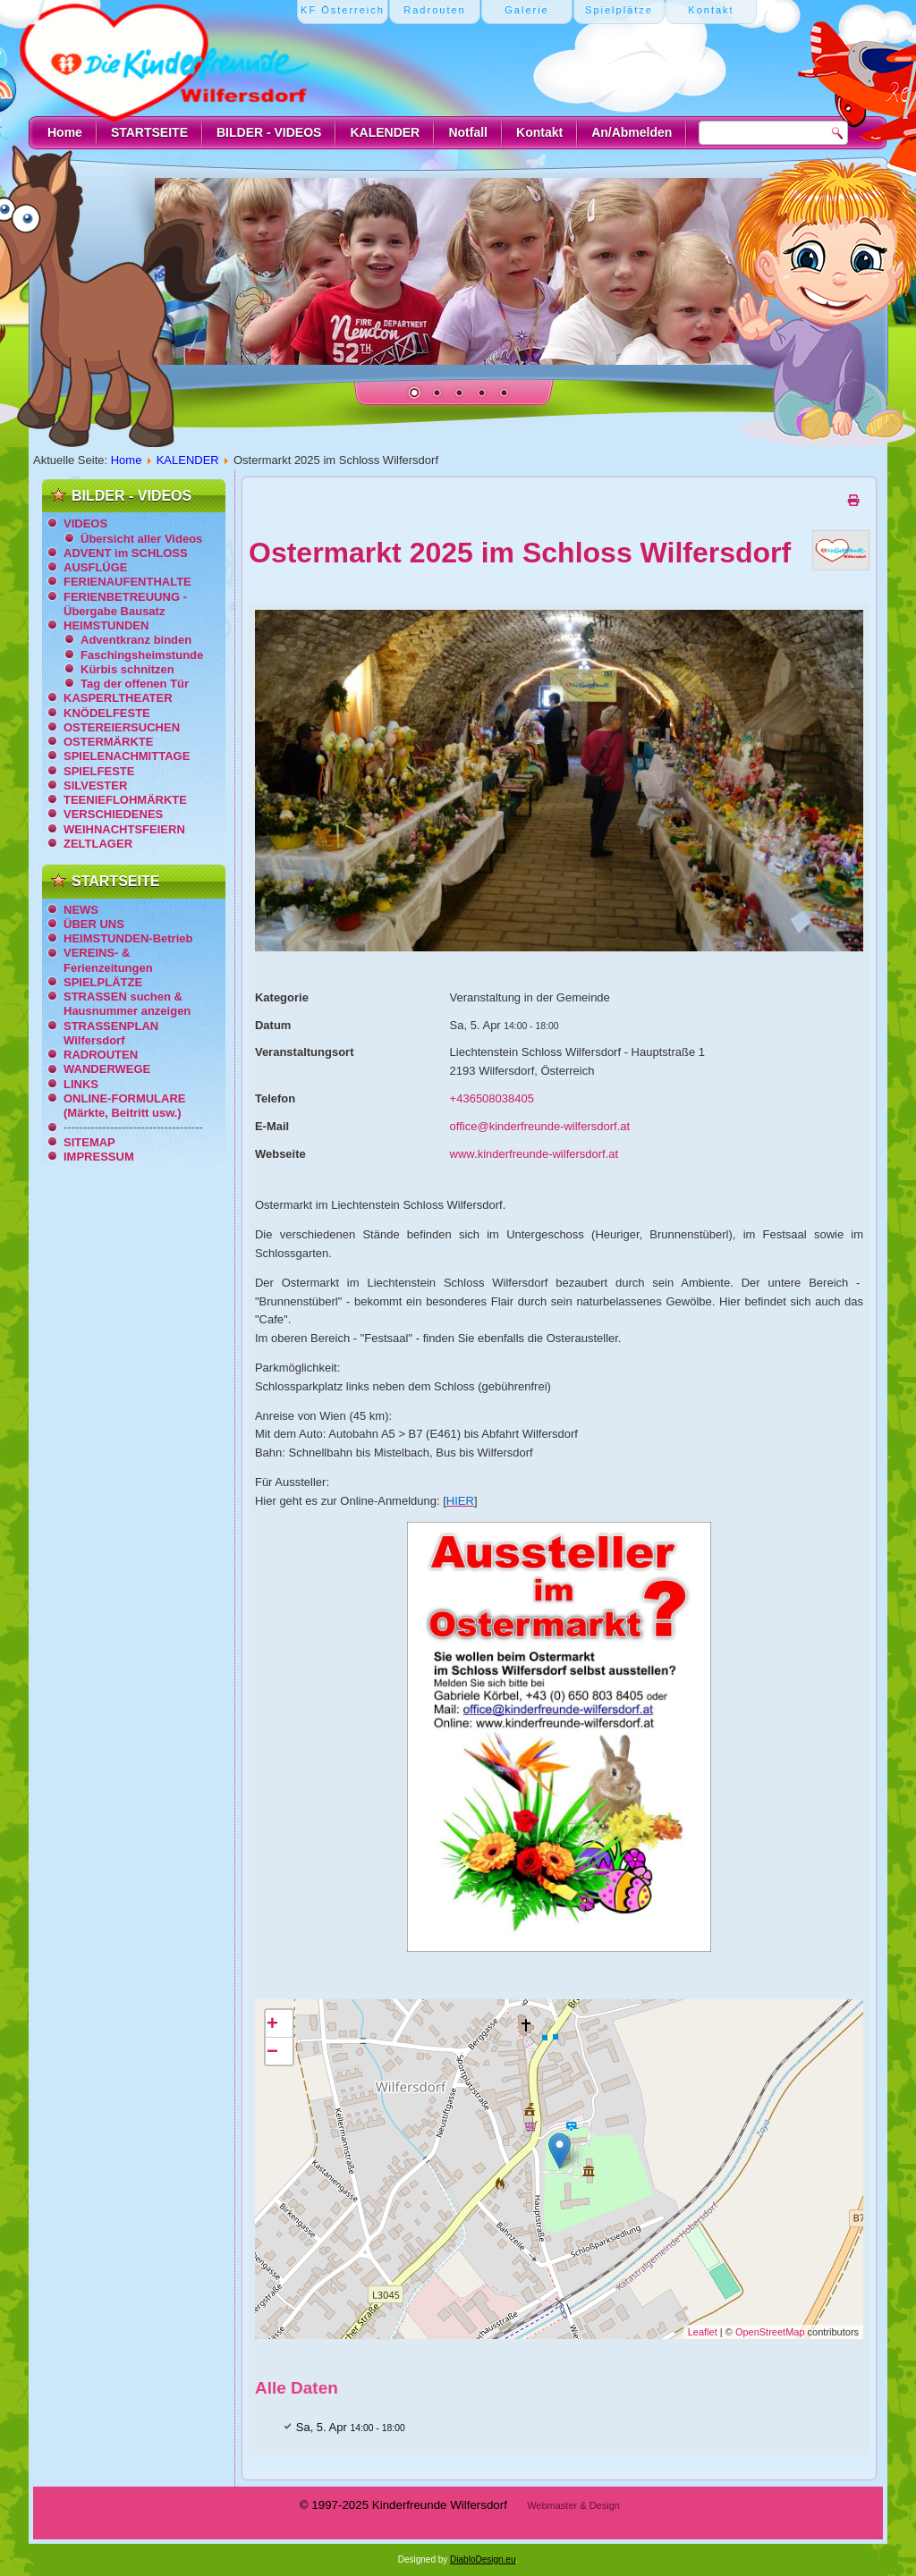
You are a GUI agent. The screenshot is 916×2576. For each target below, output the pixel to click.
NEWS (81, 909)
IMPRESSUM (99, 1156)
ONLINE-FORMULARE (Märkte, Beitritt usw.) (125, 1105)
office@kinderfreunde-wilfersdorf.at (540, 1126)
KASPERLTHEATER (118, 698)
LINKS (81, 1084)
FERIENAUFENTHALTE (127, 581)
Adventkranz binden (136, 639)
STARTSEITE (149, 132)
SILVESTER (95, 785)
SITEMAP (89, 1142)
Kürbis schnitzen (127, 669)
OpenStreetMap (770, 2332)
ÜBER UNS (94, 924)
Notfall (468, 132)
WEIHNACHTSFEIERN (124, 829)
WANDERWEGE (107, 1069)
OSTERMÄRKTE (108, 741)
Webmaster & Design (573, 2505)
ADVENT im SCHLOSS (126, 553)
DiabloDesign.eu (482, 2559)
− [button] (272, 2051)
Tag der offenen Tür (135, 683)
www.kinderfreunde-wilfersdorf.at (534, 1154)
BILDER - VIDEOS (268, 132)
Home (64, 132)
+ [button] (272, 2023)
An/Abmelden (631, 132)
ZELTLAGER (98, 843)
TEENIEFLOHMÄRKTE (125, 800)
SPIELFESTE (99, 771)
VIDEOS (85, 523)
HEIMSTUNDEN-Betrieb (128, 938)
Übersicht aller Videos (141, 538)
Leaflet (702, 2332)
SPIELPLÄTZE (103, 982)
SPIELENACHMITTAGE (127, 756)
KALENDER (385, 132)
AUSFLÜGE (96, 567)
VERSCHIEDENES (113, 814)
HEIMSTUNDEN (106, 625)
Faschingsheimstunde (142, 655)
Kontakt (539, 132)
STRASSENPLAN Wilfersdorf (111, 1033)
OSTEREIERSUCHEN (122, 727)
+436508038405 (492, 1098)
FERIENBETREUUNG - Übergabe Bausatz (125, 604)
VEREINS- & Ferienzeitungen (108, 960)
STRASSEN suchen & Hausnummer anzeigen (127, 1004)
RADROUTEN (101, 1054)
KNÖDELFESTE (107, 713)
